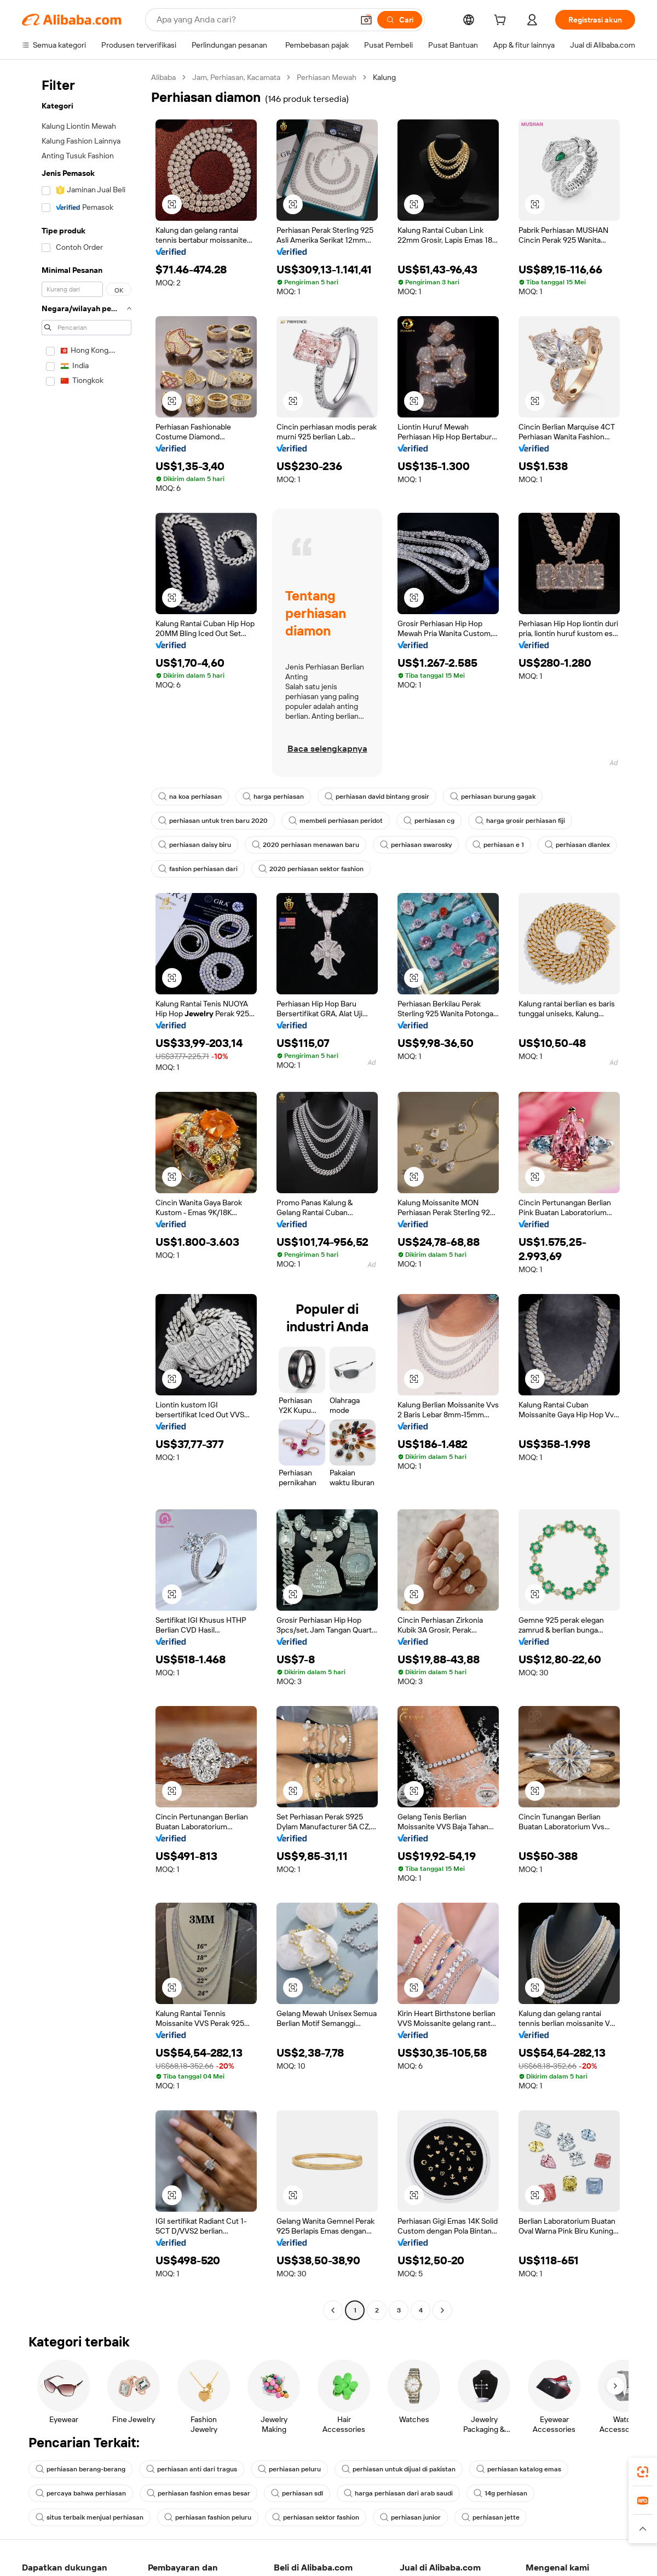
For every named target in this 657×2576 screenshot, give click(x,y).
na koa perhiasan (190, 810)
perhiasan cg (433, 835)
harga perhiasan (275, 810)
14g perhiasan (510, 2507)
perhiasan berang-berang (82, 2483)
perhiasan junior (419, 2531)
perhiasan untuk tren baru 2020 (214, 835)
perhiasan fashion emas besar (202, 2507)
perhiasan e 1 (507, 859)
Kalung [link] (400, 77)
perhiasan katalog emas (528, 2483)
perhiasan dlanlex (191, 883)
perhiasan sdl (303, 2507)
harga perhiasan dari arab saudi (406, 2507)
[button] (172, 204)
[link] (643, 2472)
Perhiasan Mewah (339, 77)
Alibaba (164, 77)
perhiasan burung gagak (500, 810)
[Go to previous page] (333, 2324)
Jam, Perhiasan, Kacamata (243, 77)
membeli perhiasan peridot (339, 835)
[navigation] (83, 1202)
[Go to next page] (442, 2324)
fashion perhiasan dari (286, 883)
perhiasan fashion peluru (211, 2531)
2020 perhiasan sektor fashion (403, 883)
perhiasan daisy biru (196, 859)
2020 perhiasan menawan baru (310, 859)
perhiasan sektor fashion (322, 2531)
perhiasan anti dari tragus (194, 2483)
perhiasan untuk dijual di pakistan (405, 2483)
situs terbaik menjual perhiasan (91, 2531)
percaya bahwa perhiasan (82, 2507)
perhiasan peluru (293, 2483)
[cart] (499, 21)
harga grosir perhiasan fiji (526, 835)
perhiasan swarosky (422, 859)
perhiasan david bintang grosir (381, 810)
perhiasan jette (500, 2531)
